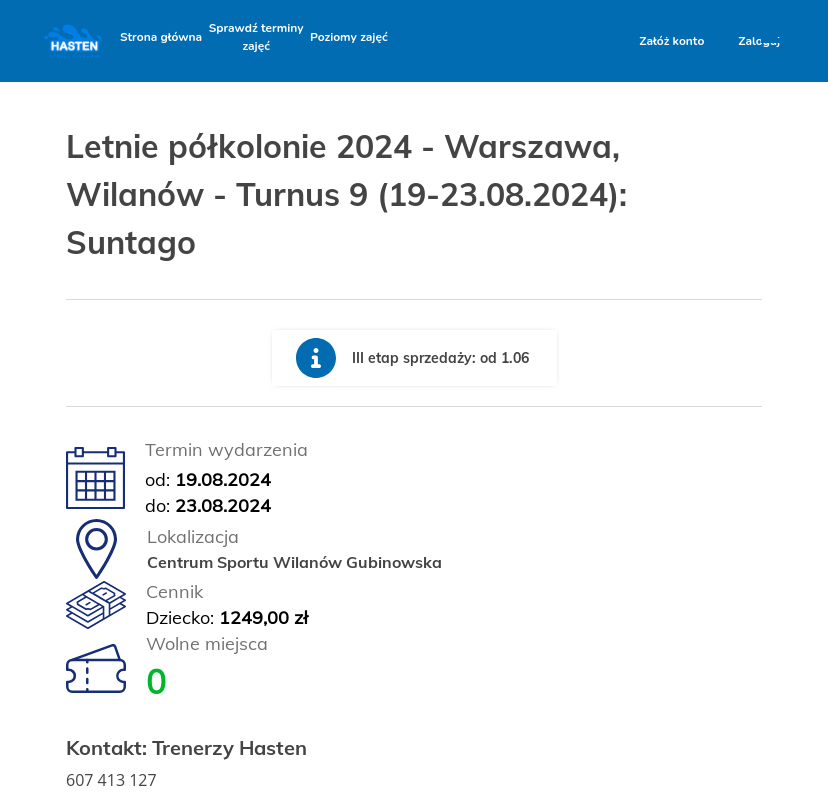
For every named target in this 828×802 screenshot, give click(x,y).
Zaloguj (759, 41)
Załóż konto (671, 41)
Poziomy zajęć (349, 37)
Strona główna (161, 37)
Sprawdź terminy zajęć (256, 37)
